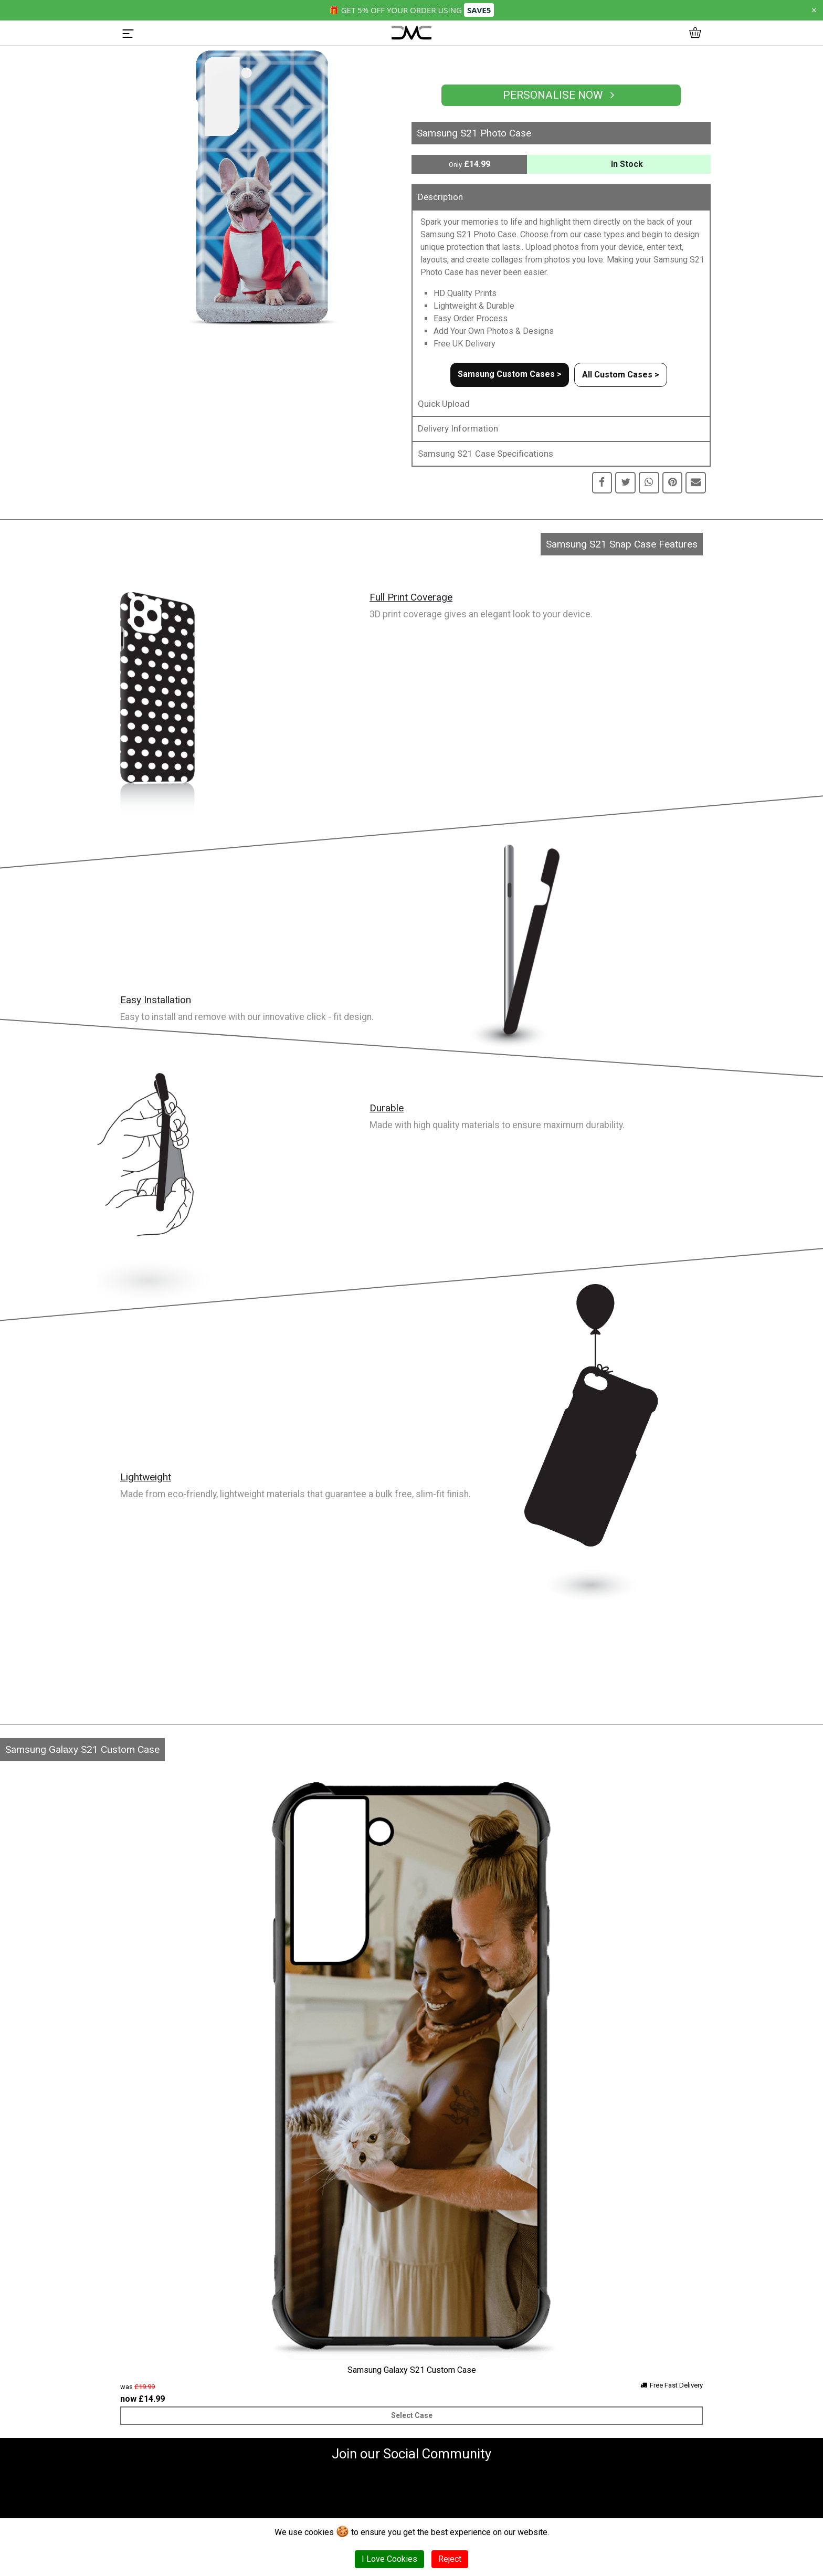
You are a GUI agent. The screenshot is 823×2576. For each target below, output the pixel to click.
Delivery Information (458, 428)
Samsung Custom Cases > (510, 374)
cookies (319, 2532)
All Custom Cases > (620, 375)
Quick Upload (444, 403)
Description (440, 197)
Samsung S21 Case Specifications (485, 453)
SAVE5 (479, 10)
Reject (449, 2559)
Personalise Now (561, 95)
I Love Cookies (389, 2559)
